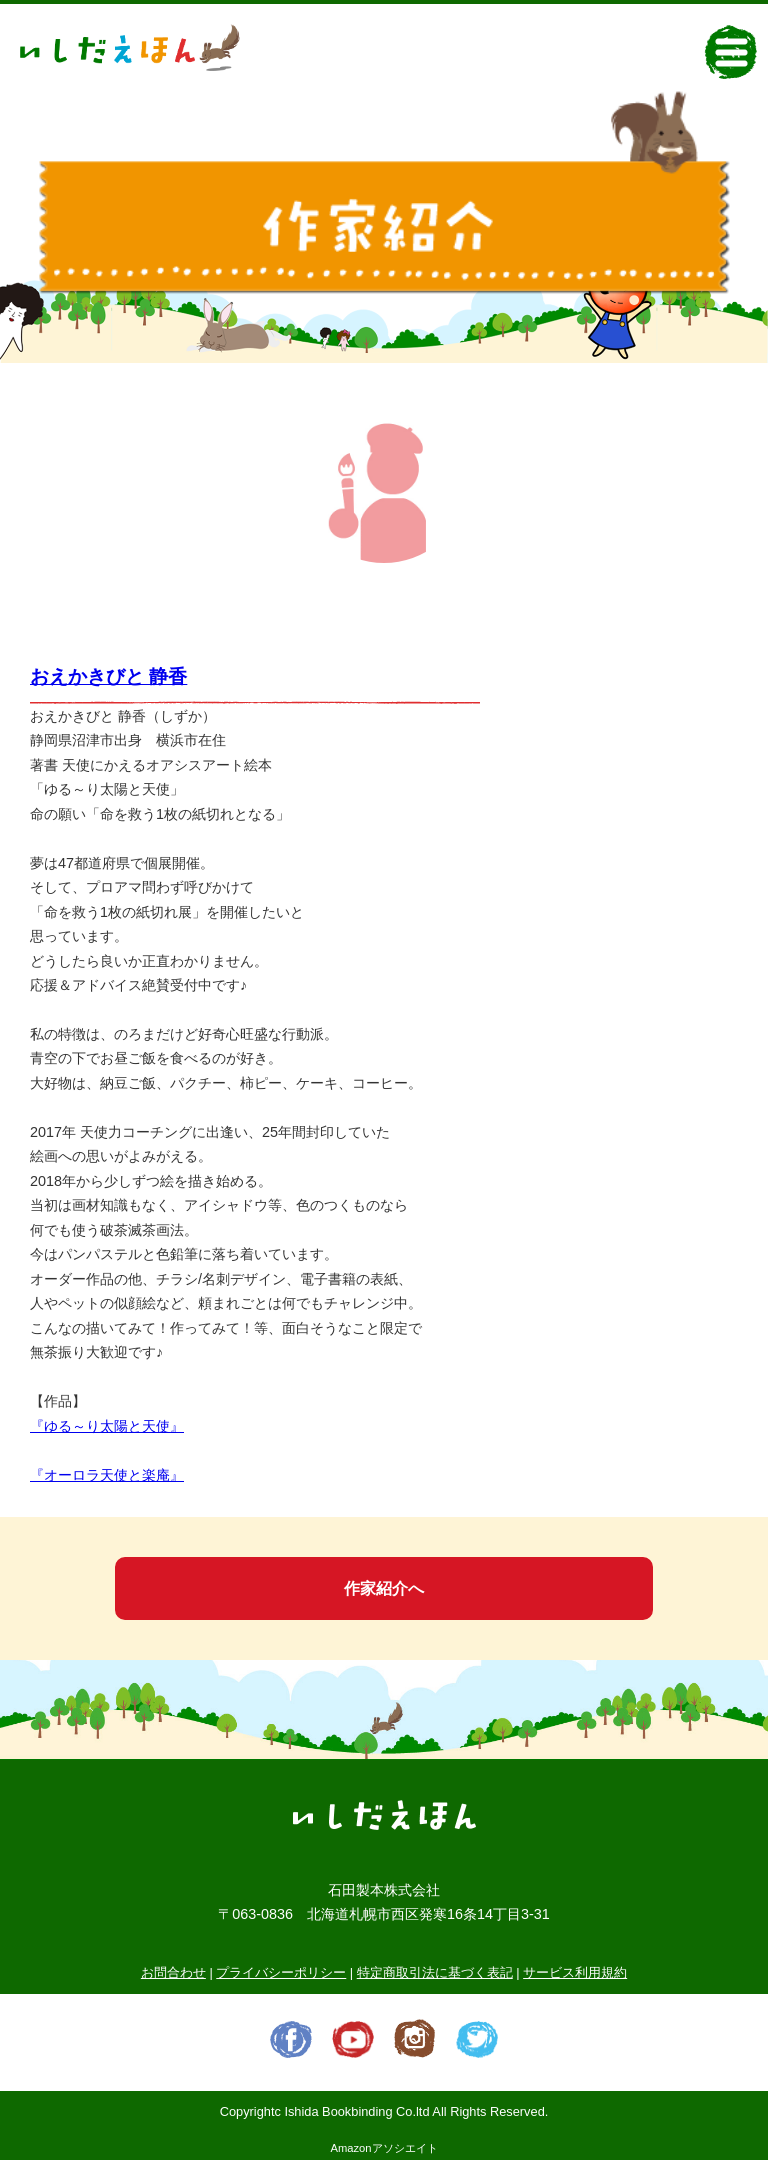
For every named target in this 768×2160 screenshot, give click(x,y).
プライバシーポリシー (281, 1972)
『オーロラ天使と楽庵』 (107, 1475)
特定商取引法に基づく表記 (435, 1972)
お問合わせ (173, 1972)
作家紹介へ (384, 1588)
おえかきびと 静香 (108, 676)
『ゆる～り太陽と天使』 (107, 1426)
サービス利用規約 (575, 1972)
